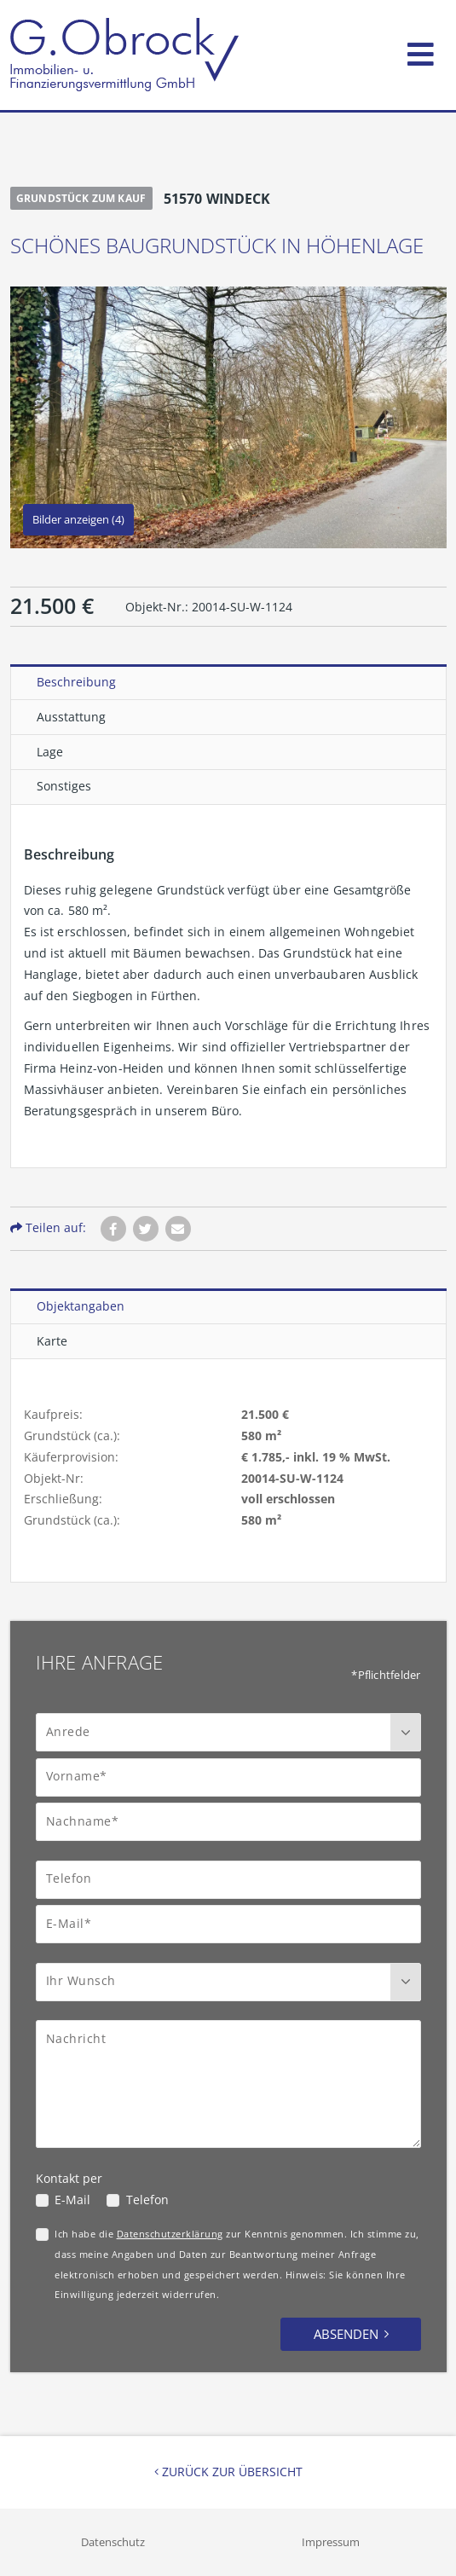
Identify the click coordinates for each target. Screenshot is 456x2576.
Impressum (331, 2542)
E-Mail (72, 2199)
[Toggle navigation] (421, 50)
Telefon (147, 2199)
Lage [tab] (50, 752)
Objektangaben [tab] (80, 1306)
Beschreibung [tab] (76, 682)
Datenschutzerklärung (170, 2233)
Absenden (346, 2333)
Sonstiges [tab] (64, 786)
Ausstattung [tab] (71, 717)
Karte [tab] (52, 1341)
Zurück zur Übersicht (228, 2471)
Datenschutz (113, 2542)
